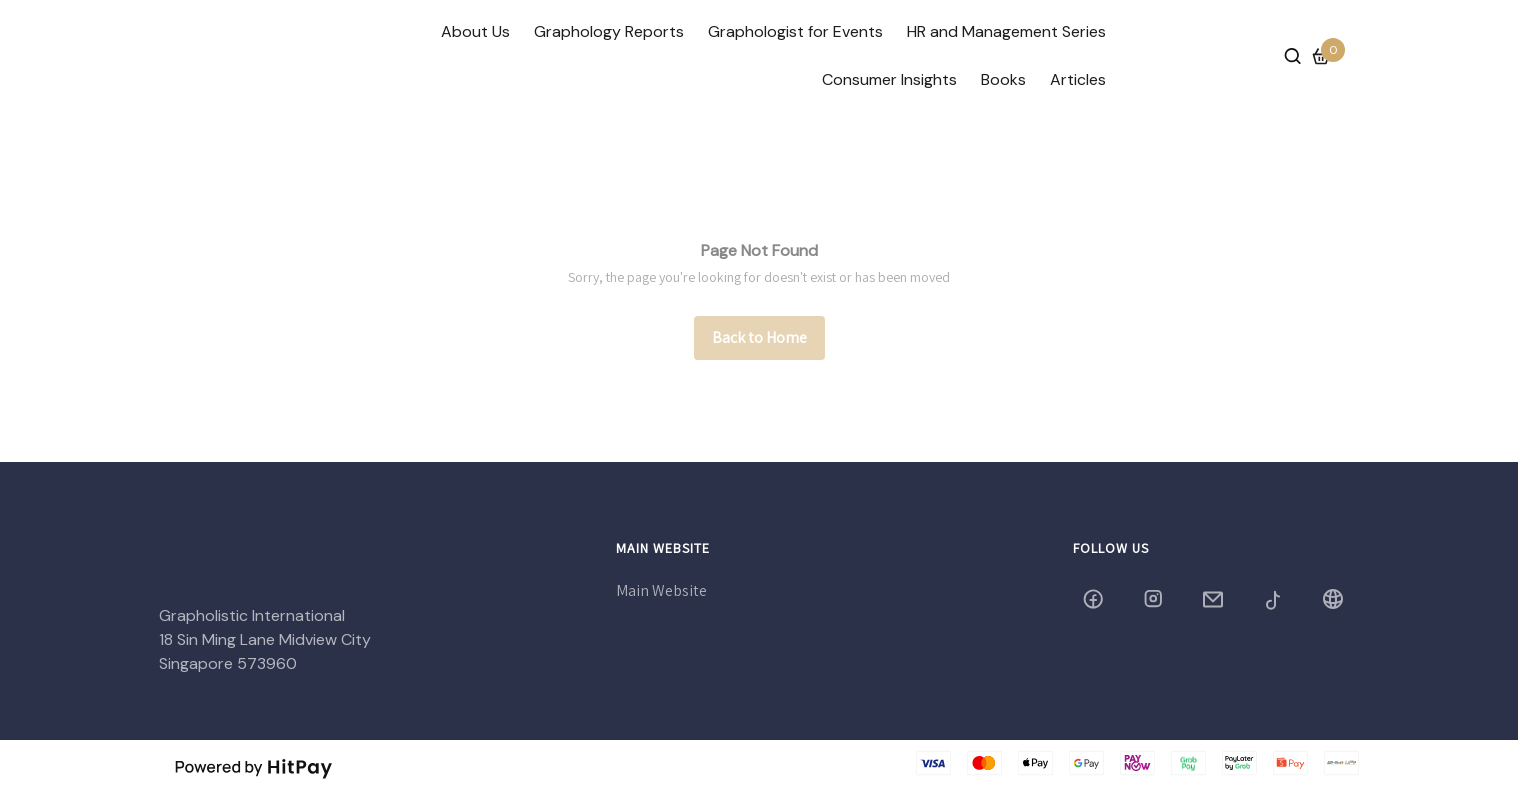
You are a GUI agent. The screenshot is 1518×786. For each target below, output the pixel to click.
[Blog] (1335, 599)
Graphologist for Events (795, 31)
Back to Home (759, 337)
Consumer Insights (889, 79)
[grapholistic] (1095, 599)
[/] (759, 338)
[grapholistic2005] (1275, 599)
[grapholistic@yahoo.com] (1215, 599)
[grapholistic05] (1155, 599)
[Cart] (1321, 56)
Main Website (661, 590)
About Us (475, 31)
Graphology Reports (609, 31)
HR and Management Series (1006, 31)
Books (1003, 79)
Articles (1078, 79)
